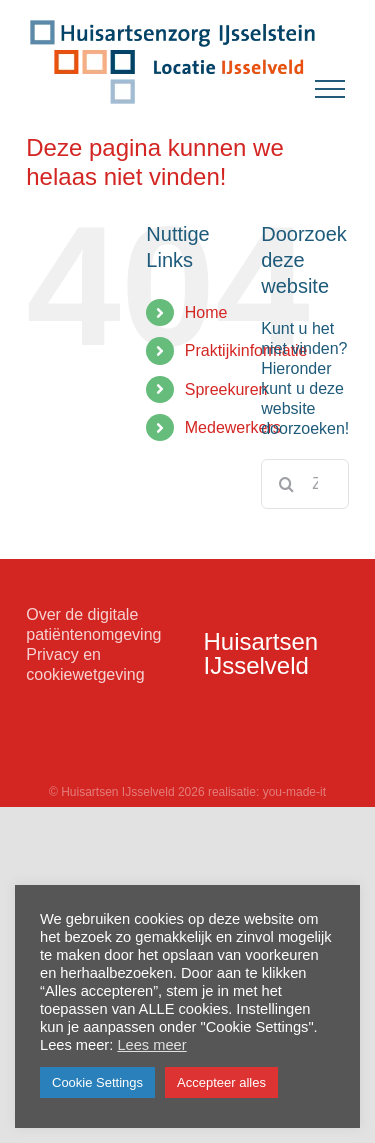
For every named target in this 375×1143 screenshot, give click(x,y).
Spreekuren (226, 389)
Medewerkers (233, 427)
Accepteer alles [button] (221, 1082)
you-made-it (294, 792)
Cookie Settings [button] (97, 1082)
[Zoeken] (286, 484)
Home (206, 312)
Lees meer (151, 1045)
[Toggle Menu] (330, 89)
